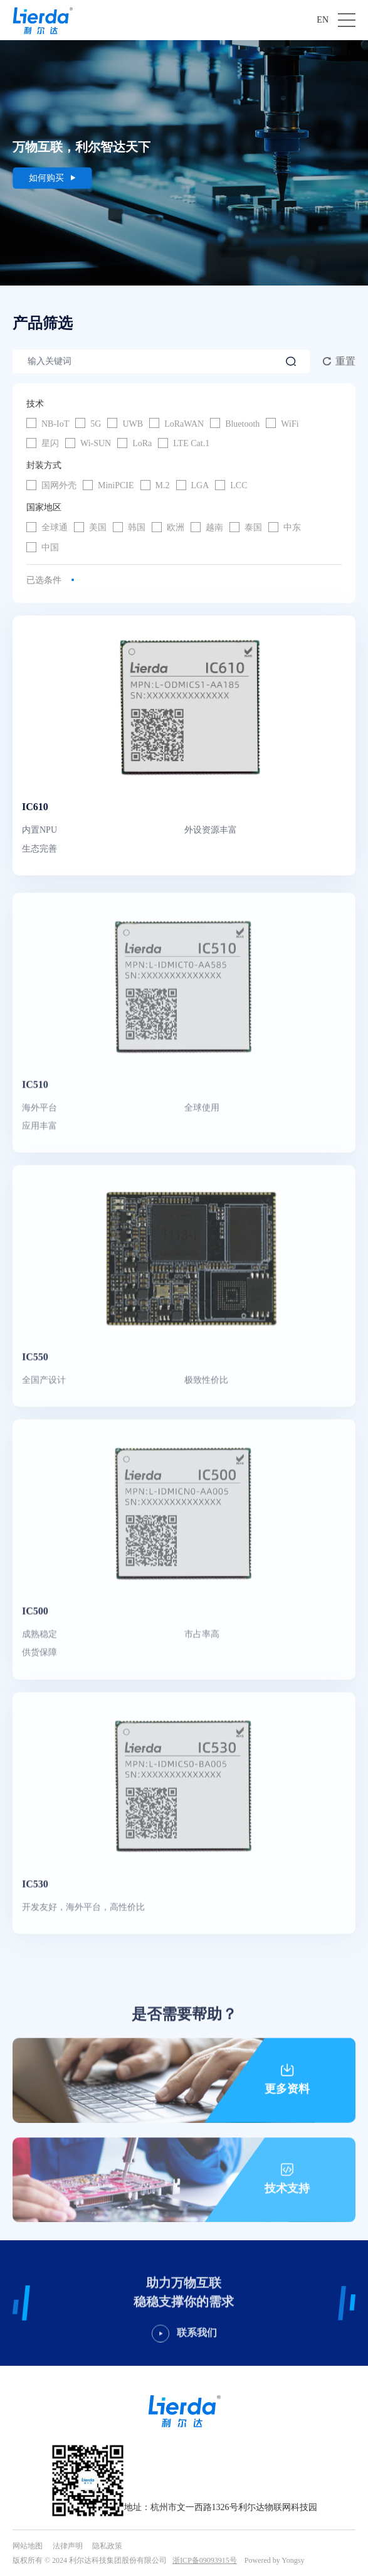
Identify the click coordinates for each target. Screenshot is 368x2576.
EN (323, 19)
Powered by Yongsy (274, 2560)
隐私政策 (107, 2545)
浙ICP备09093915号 (204, 2560)
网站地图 (28, 2545)
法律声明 (68, 2545)
